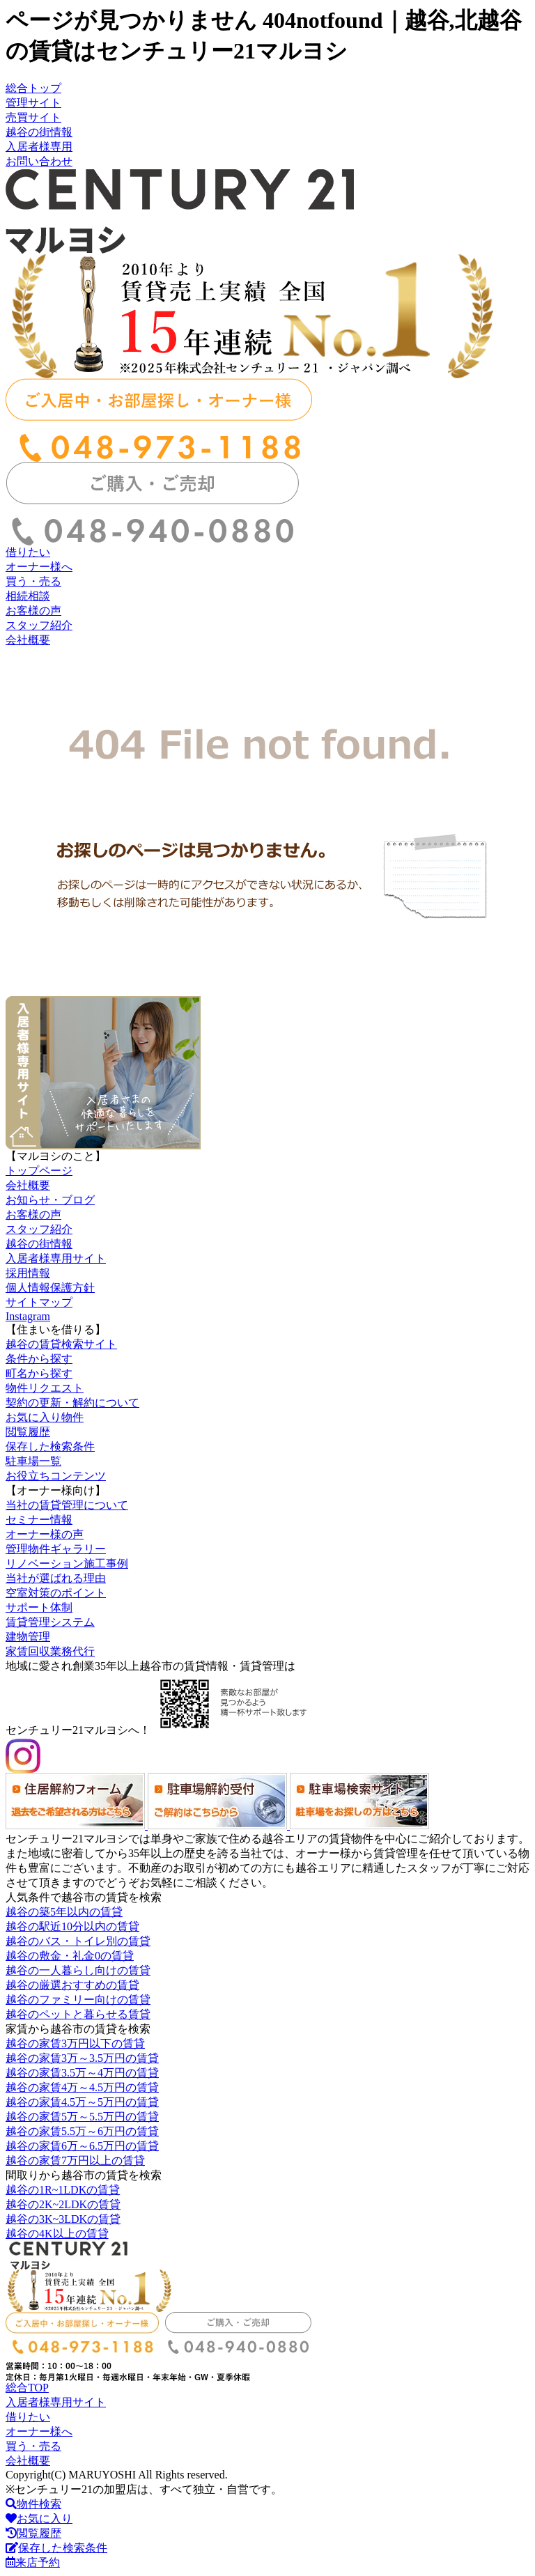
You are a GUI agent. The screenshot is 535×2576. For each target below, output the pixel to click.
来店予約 (33, 2562)
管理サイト (33, 103)
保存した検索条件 (50, 1446)
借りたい (28, 552)
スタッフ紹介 (39, 625)
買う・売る (33, 581)
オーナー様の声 (45, 1534)
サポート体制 (39, 1607)
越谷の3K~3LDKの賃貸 (63, 2219)
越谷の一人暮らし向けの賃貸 (78, 1970)
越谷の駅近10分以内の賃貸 (72, 1926)
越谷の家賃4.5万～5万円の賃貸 (82, 2102)
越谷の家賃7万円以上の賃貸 (75, 2160)
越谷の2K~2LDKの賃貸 (63, 2204)
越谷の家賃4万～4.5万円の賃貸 (82, 2087)
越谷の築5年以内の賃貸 (64, 1912)
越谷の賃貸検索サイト (61, 1344)
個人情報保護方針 (50, 1288)
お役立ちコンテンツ (56, 1476)
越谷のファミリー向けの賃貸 (78, 1999)
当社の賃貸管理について (67, 1505)
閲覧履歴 (28, 1432)
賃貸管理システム (50, 1622)
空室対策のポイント (56, 1593)
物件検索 (33, 2504)
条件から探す (39, 1359)
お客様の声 (33, 610)
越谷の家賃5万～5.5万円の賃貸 (82, 2117)
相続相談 (28, 596)
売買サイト (33, 117)
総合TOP (27, 2387)
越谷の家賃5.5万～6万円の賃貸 (82, 2131)
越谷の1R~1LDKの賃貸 (63, 2190)
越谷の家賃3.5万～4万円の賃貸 (82, 2073)
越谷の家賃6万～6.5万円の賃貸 (82, 2146)
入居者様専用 (39, 147)
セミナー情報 (39, 1520)
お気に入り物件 (45, 1417)
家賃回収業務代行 (50, 1651)
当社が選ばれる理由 (56, 1578)
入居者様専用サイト (56, 1258)
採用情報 (28, 1273)
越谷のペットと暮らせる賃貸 (78, 2014)
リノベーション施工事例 (67, 1563)
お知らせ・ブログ (50, 1200)
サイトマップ (39, 1302)
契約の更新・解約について (72, 1403)
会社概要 (28, 640)
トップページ (39, 1171)
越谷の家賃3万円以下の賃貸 (75, 2043)
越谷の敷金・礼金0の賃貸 (70, 1956)
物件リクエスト (45, 1388)
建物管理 (28, 1637)
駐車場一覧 (33, 1461)
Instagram (28, 1316)
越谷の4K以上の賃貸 (57, 2234)
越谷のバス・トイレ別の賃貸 (78, 1941)
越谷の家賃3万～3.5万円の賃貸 (82, 2058)
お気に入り (39, 2518)
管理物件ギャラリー (56, 1549)
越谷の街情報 (39, 132)
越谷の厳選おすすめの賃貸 (72, 1985)
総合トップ (33, 88)
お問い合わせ (39, 161)
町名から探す (39, 1373)
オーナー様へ (39, 567)
